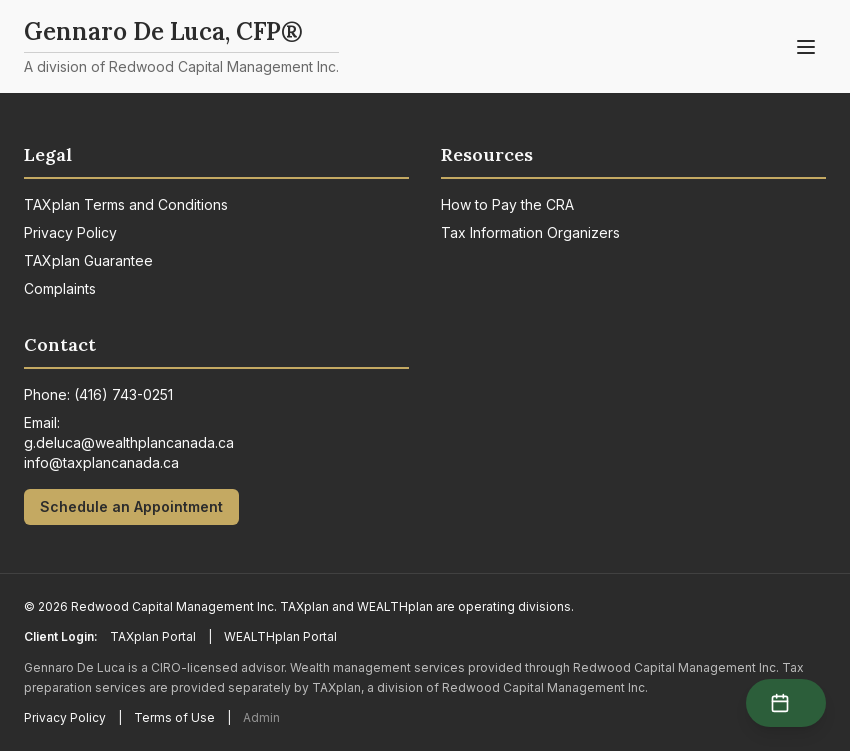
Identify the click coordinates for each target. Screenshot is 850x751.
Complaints (60, 288)
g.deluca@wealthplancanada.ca (129, 442)
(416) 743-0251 (123, 394)
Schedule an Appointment (131, 506)
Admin (261, 717)
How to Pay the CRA (507, 204)
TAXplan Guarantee (88, 260)
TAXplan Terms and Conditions (126, 204)
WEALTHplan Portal (280, 636)
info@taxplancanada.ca (101, 462)
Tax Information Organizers (530, 232)
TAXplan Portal (153, 636)
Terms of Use (174, 717)
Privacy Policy (70, 232)
